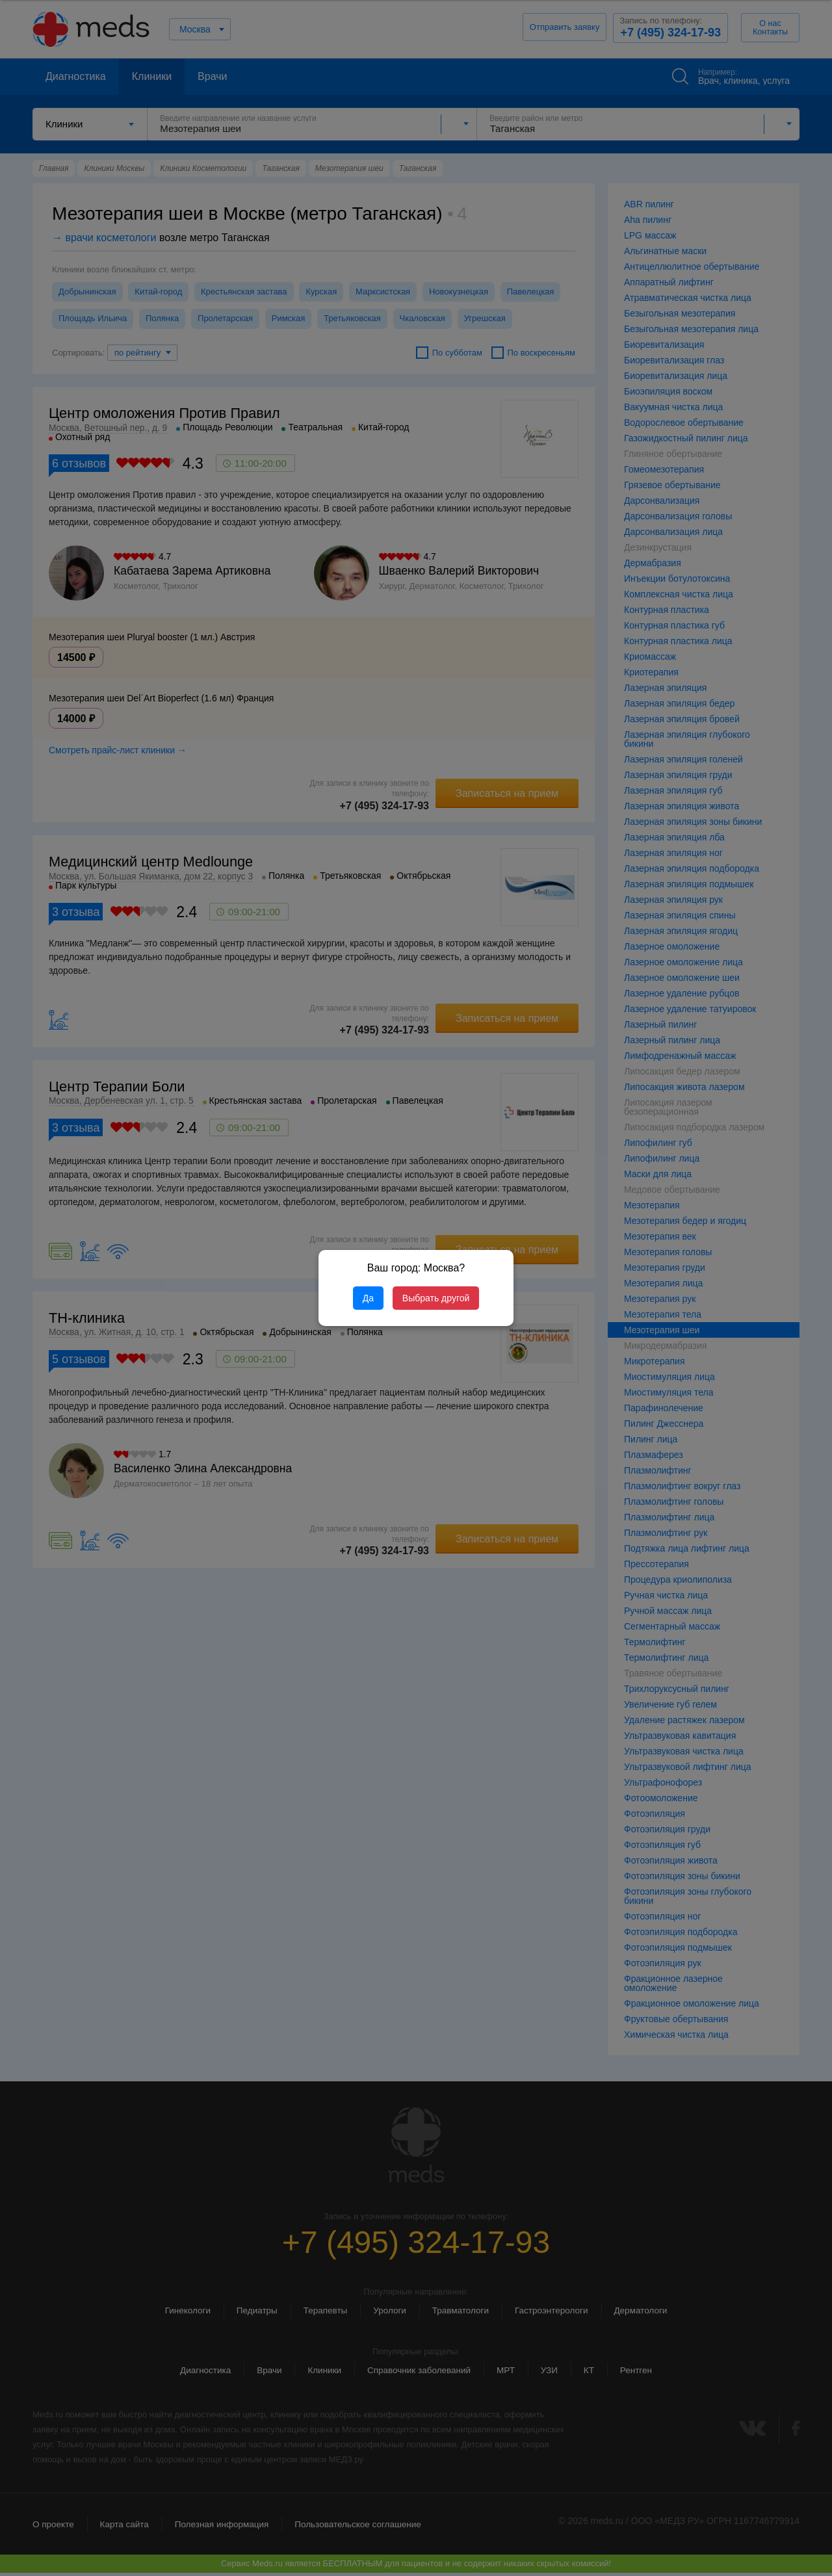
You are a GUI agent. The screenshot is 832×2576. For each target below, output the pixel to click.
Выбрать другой (435, 1298)
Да (368, 1298)
